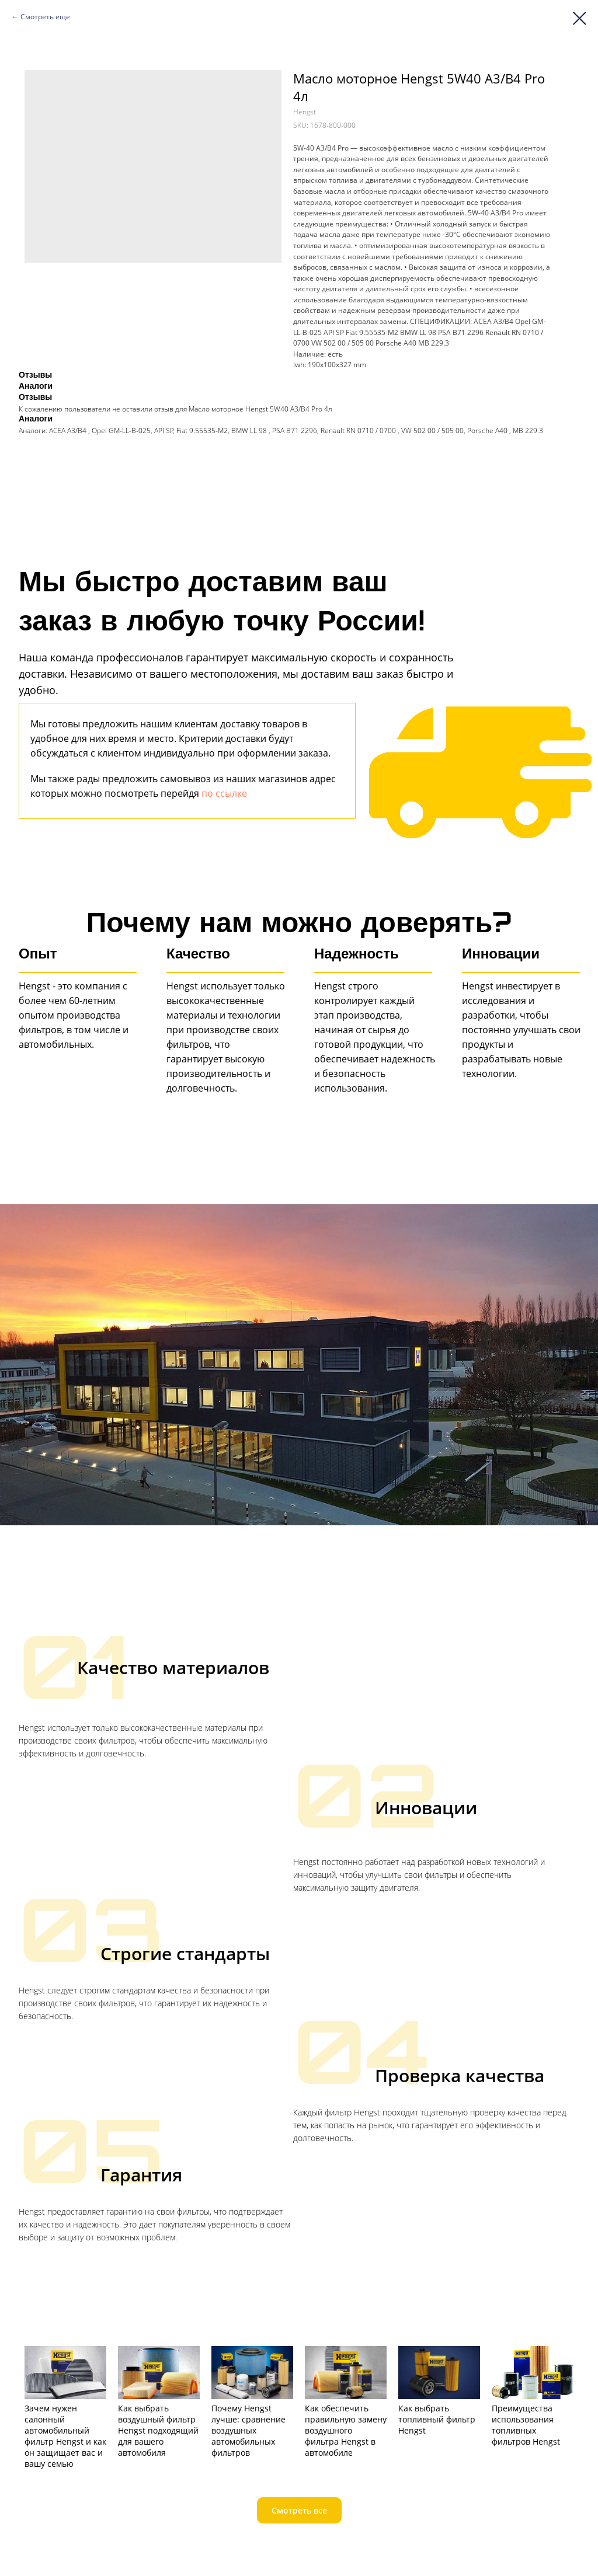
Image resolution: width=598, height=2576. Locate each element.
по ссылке (224, 793)
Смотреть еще (45, 17)
